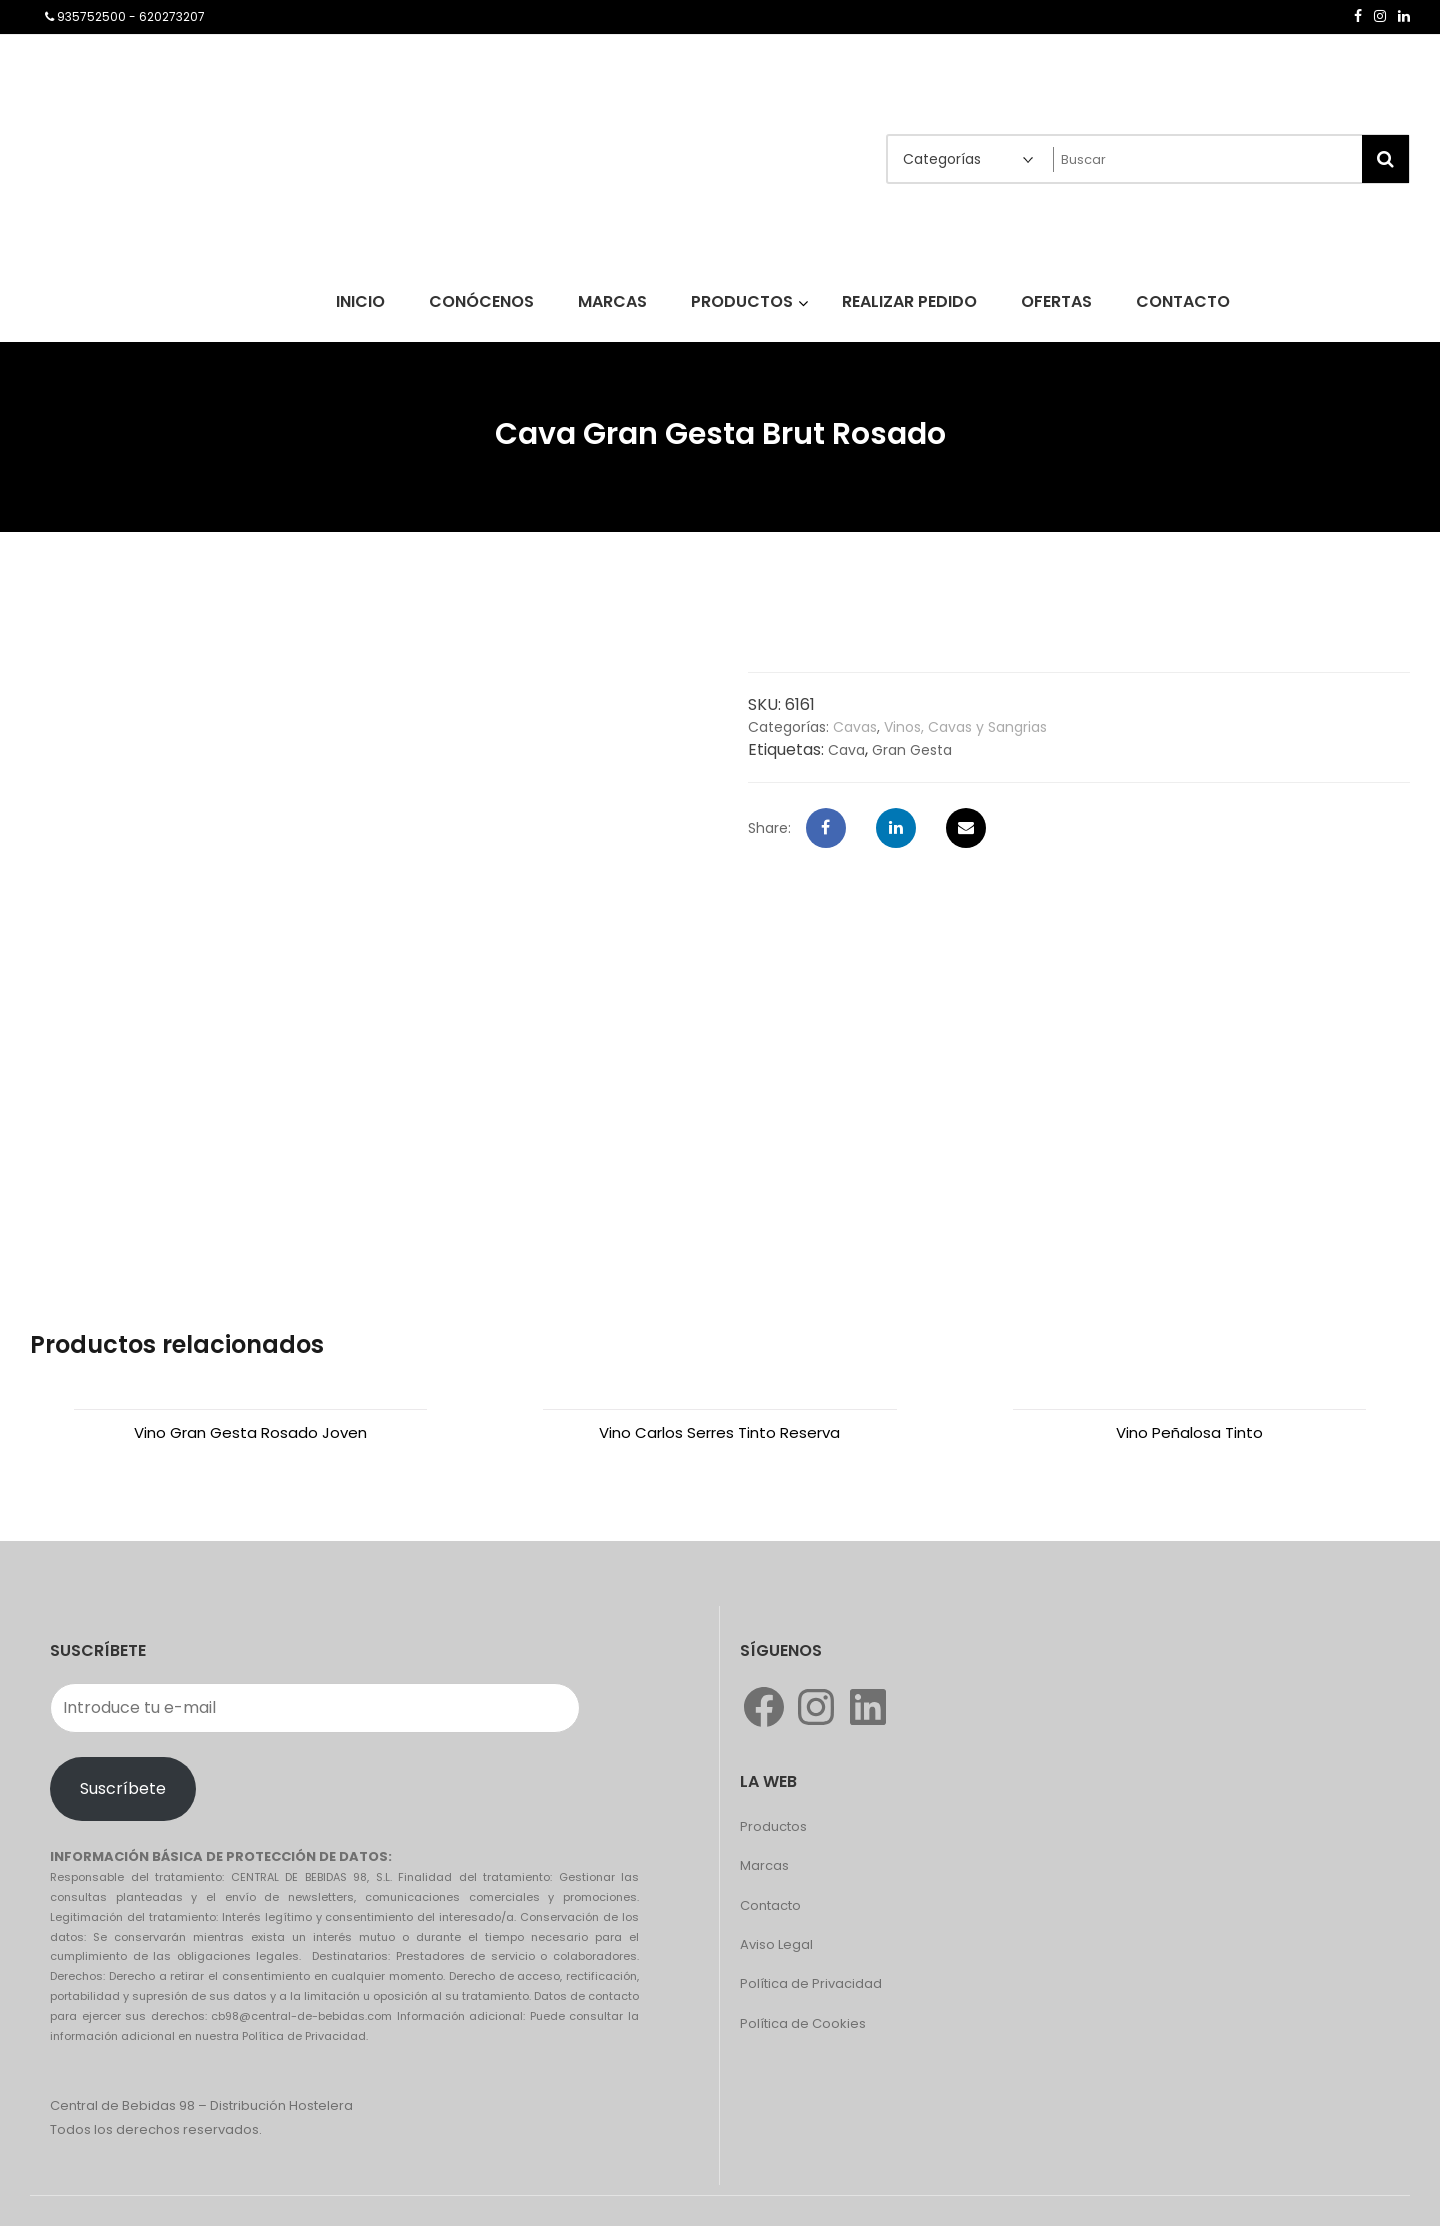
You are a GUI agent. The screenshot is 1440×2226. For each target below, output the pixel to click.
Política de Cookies (803, 2023)
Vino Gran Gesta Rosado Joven (250, 1432)
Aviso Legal (776, 1944)
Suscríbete (123, 1788)
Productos (773, 1826)
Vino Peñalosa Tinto (1189, 1432)
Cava (846, 750)
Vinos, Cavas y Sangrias (965, 727)
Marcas (764, 1865)
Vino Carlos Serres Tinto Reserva (719, 1432)
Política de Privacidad (811, 1983)
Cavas (855, 727)
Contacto (770, 1905)
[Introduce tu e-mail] (315, 1708)
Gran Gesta (912, 750)
